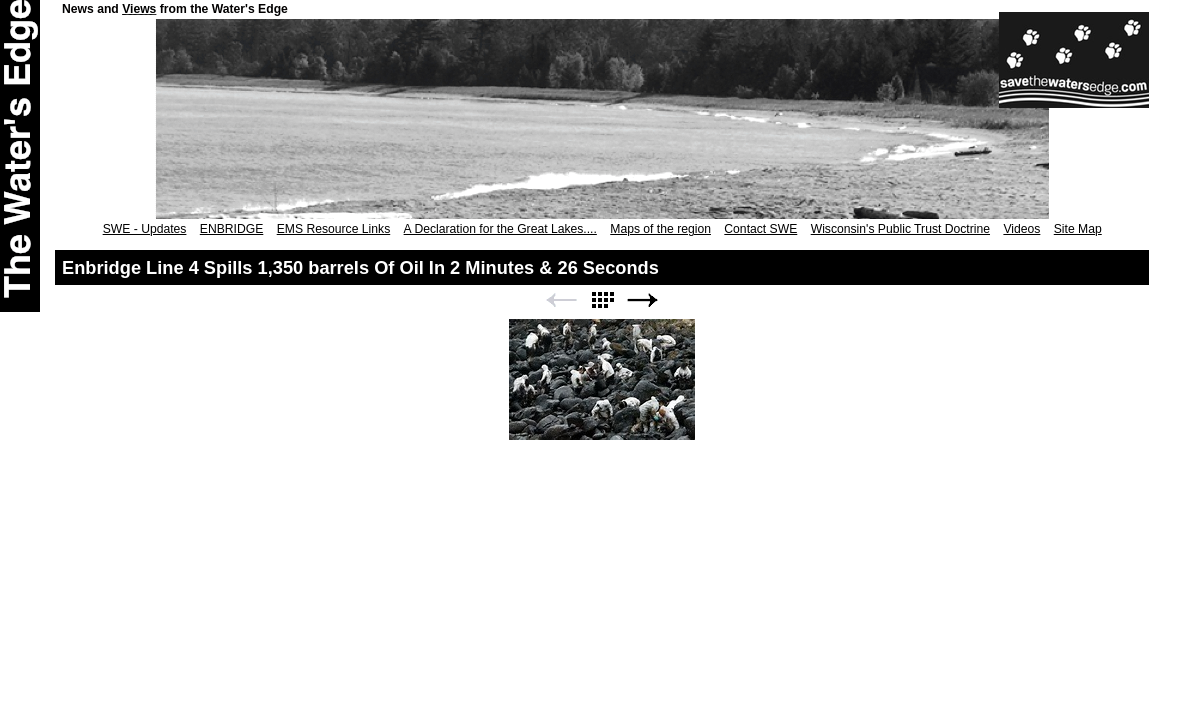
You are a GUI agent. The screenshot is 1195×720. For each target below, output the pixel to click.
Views (139, 9)
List (602, 300)
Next (643, 300)
